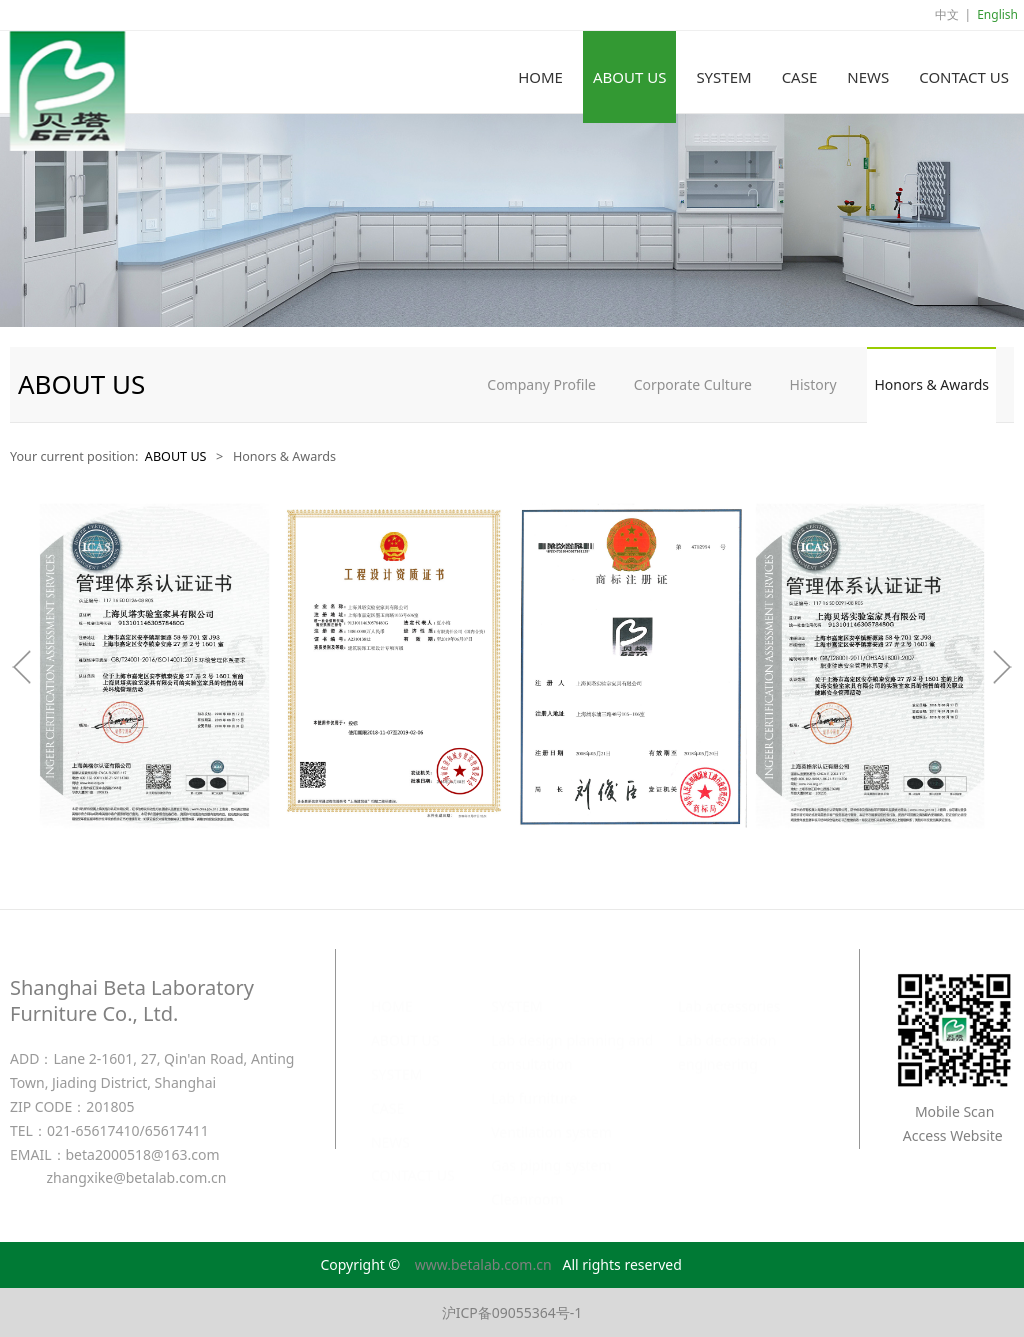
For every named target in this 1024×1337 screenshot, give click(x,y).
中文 (947, 14)
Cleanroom (527, 1179)
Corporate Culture (693, 384)
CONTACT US (964, 77)
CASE (800, 77)
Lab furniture (534, 1078)
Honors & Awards (931, 384)
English (997, 14)
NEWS (868, 77)
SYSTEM (723, 77)
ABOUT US (629, 77)
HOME (540, 77)
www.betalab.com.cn (483, 1264)
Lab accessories (729, 986)
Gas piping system (551, 1145)
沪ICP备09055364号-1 (512, 1312)
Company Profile (541, 384)
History (813, 384)
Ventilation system (551, 1112)
